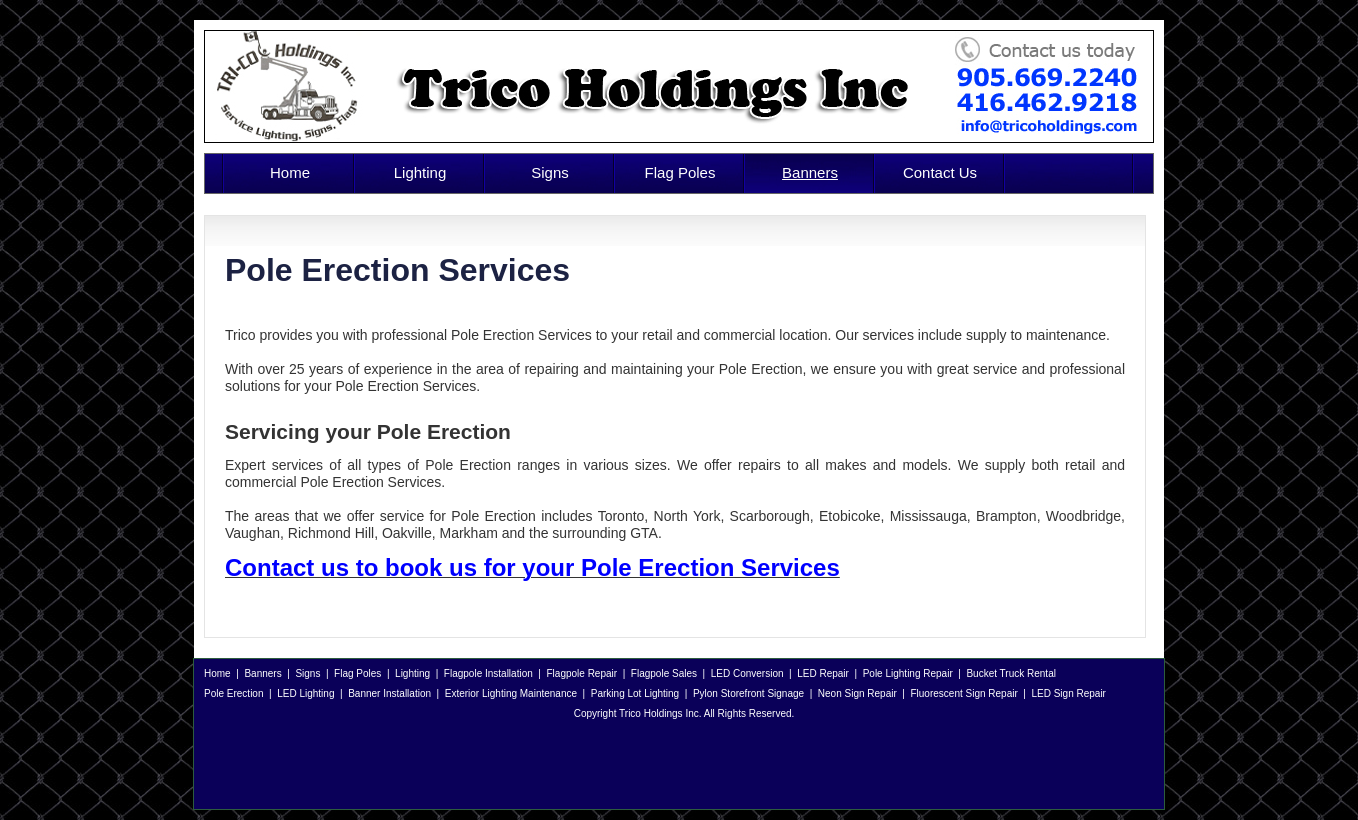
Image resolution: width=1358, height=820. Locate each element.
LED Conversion (747, 673)
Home (290, 172)
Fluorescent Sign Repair (963, 693)
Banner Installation (389, 693)
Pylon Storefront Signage (748, 693)
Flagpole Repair (582, 673)
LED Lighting (305, 693)
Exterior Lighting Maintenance (511, 693)
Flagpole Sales (664, 673)
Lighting (420, 172)
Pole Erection (233, 693)
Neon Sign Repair (857, 693)
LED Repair (823, 673)
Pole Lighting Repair (908, 673)
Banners (810, 172)
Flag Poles (680, 172)
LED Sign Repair (1068, 693)
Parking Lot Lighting (635, 693)
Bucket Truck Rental (1010, 673)
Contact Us (940, 172)
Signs (550, 172)
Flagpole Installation (488, 673)
